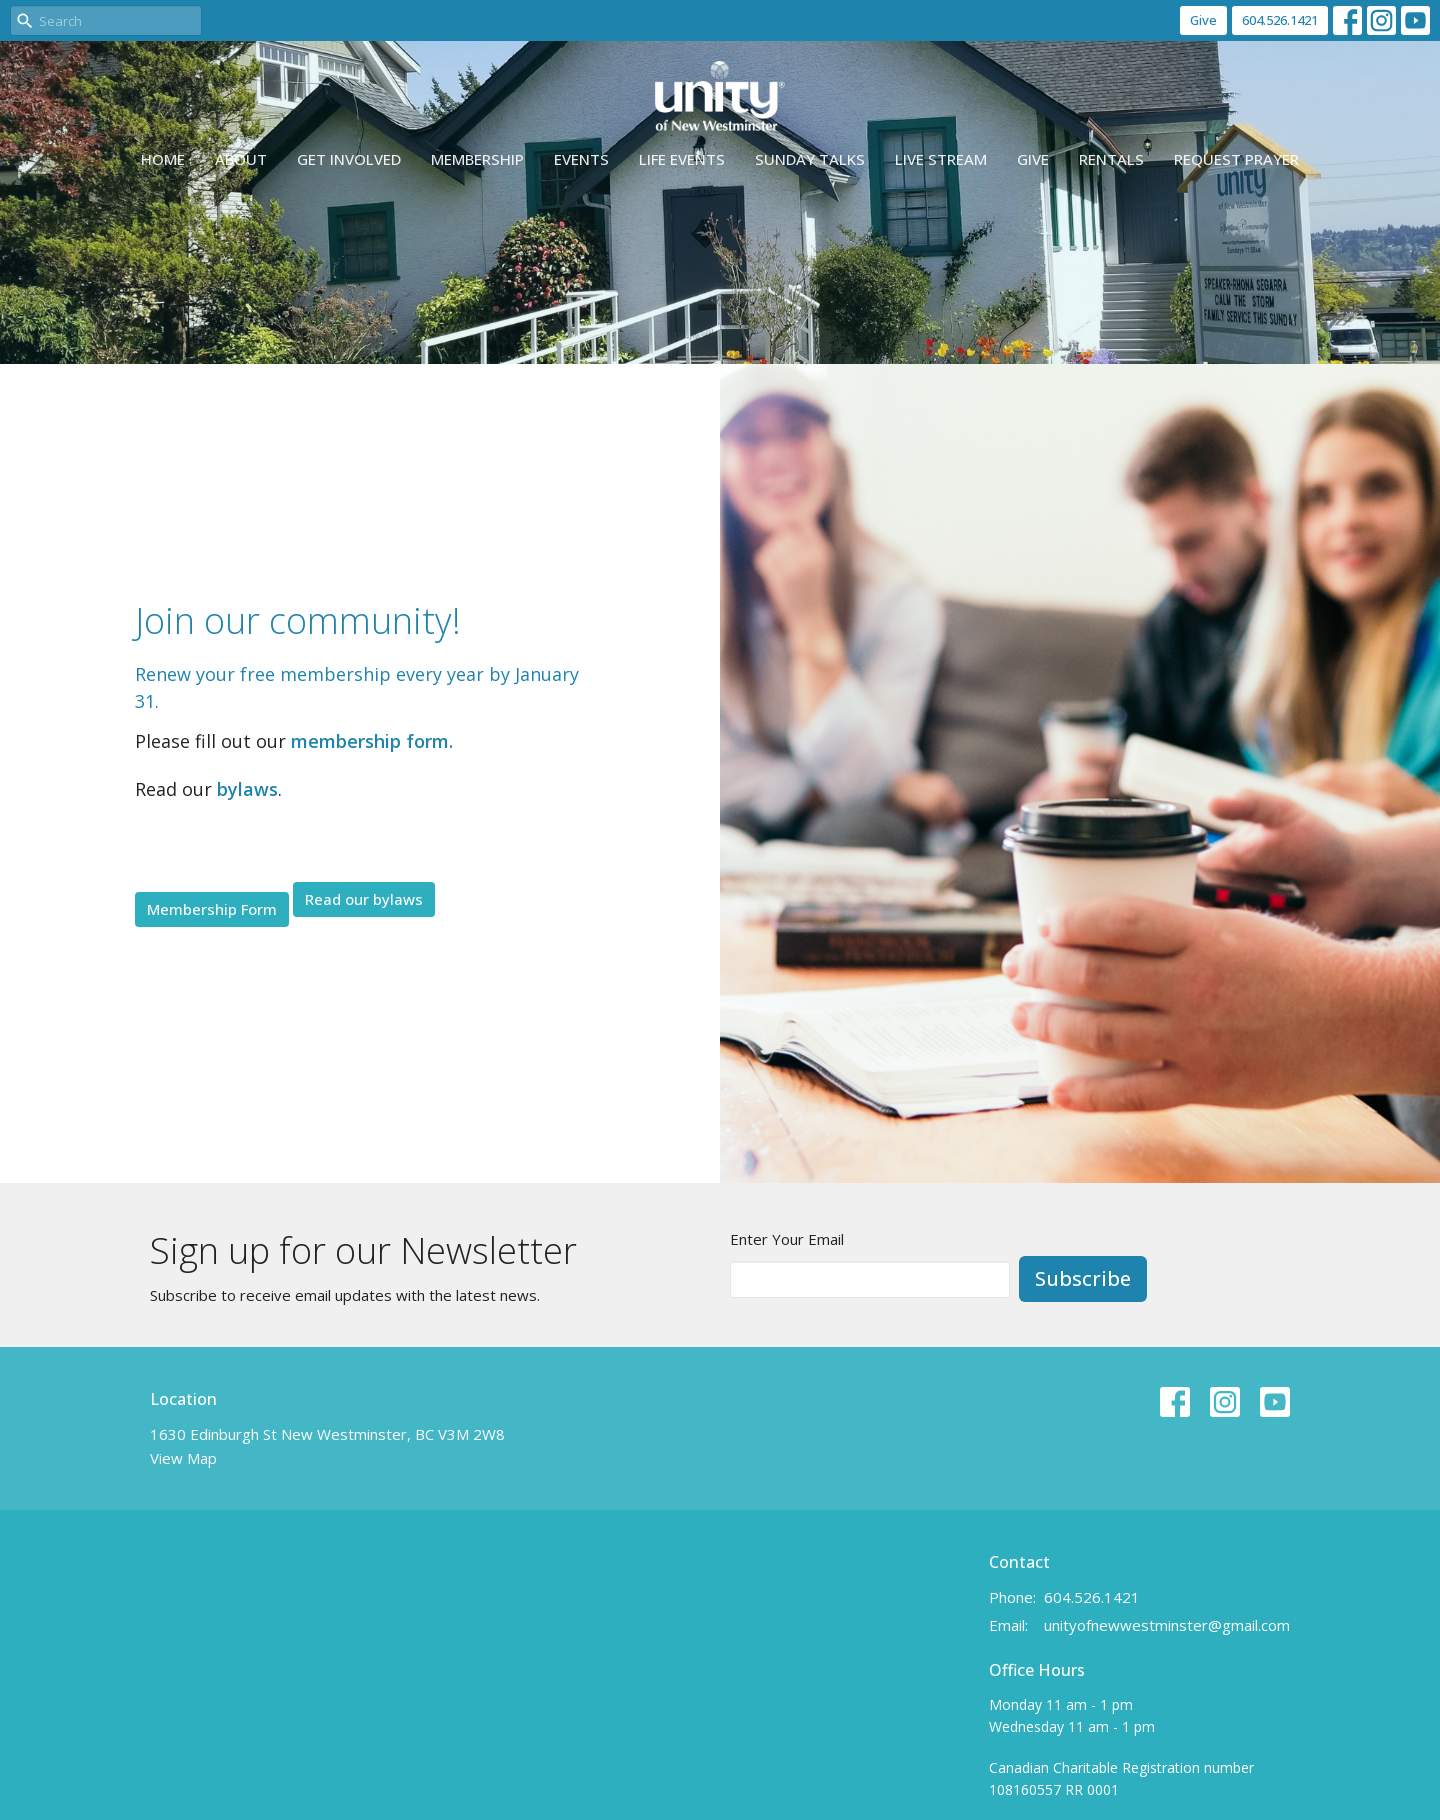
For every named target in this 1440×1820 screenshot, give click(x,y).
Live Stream (941, 159)
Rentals (1111, 159)
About (241, 159)
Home (163, 159)
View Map (183, 1458)
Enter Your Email (787, 1239)
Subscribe (1083, 1278)
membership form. (372, 741)
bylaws (247, 789)
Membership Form (212, 909)
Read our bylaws (364, 899)
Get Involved (349, 159)
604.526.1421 (1280, 20)
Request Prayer (1236, 159)
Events (581, 159)
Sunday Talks (810, 159)
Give (1203, 20)
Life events (682, 159)
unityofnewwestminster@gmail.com (1167, 1625)
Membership (477, 159)
